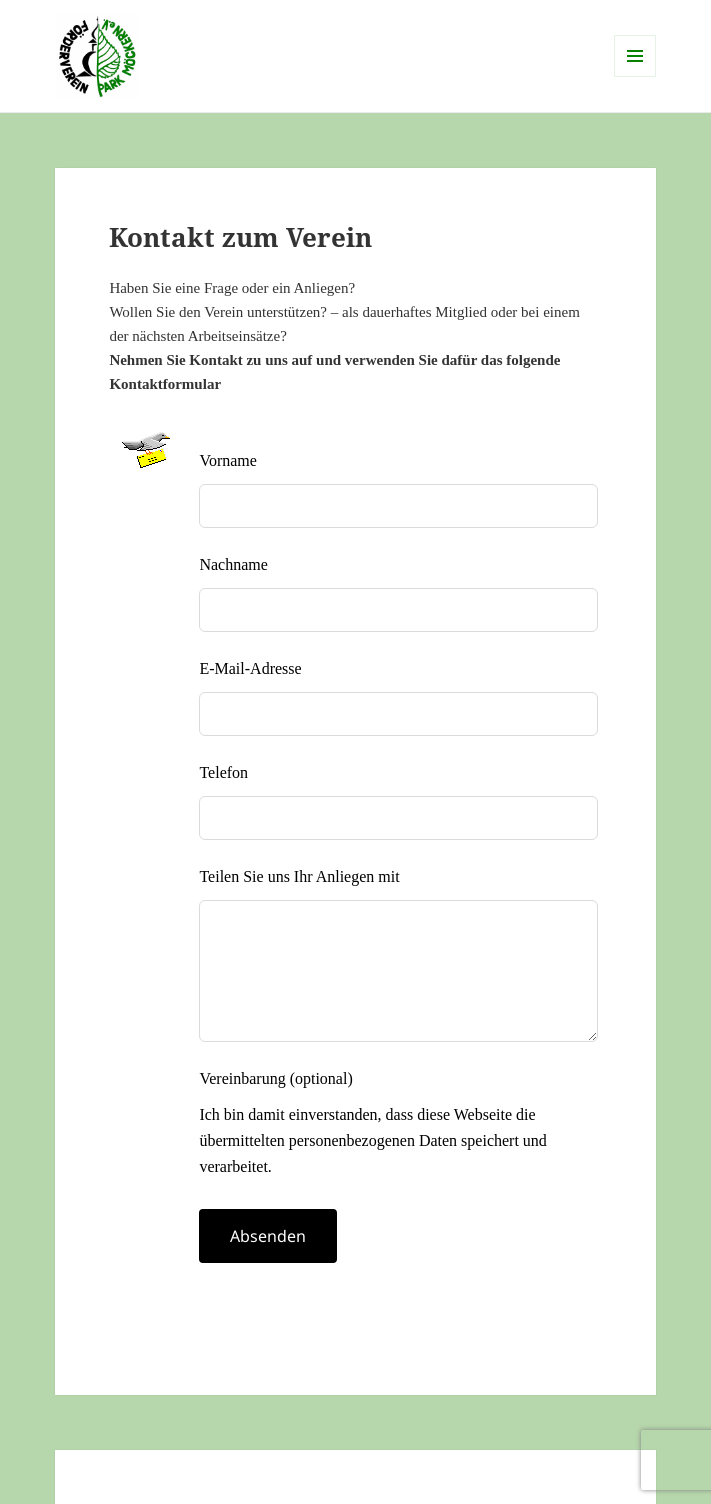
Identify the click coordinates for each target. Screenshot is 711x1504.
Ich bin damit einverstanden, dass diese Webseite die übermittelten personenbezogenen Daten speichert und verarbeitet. (372, 1140)
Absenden (268, 1236)
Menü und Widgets (635, 76)
